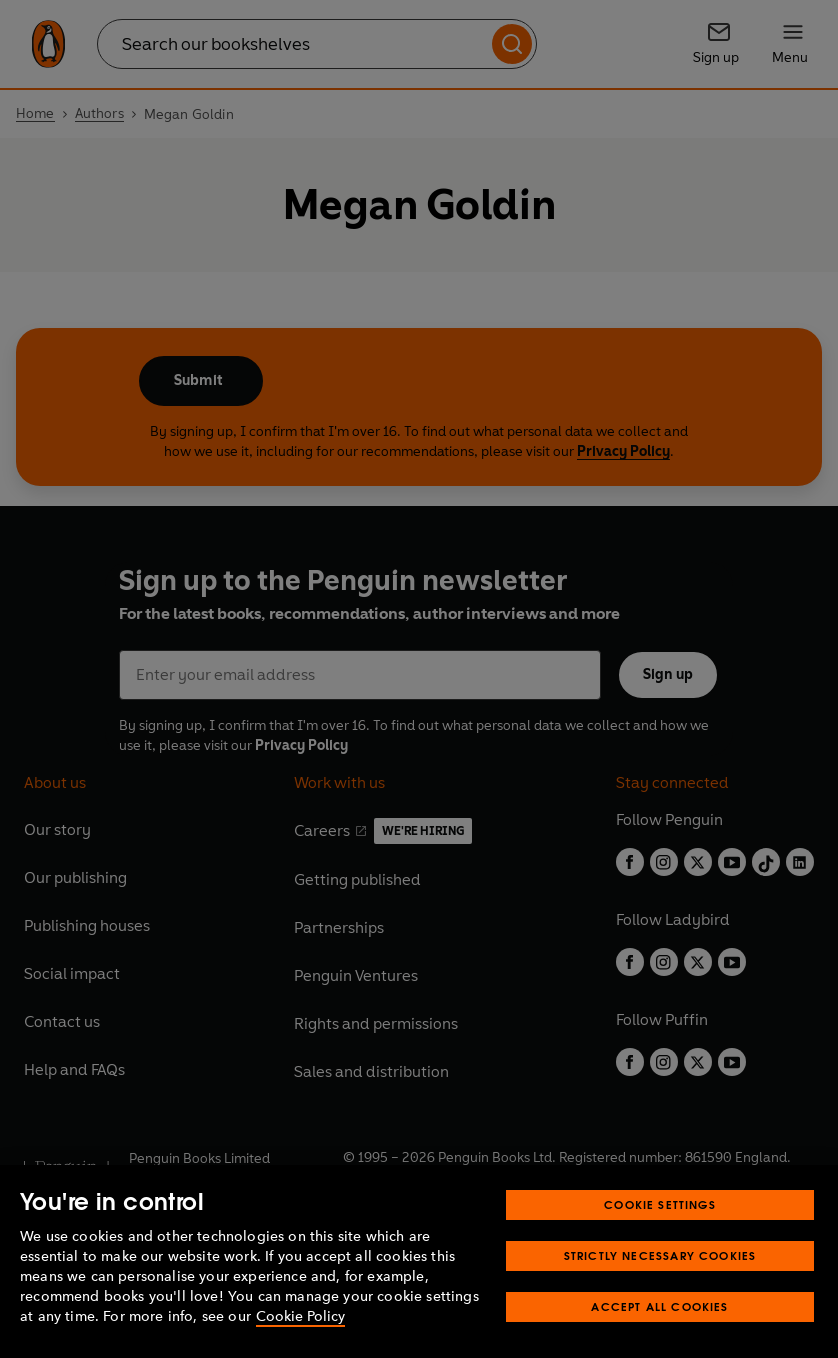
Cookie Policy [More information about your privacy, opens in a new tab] (300, 1316)
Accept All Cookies (659, 1306)
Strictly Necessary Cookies (660, 1255)
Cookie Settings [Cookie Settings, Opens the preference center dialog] (660, 1204)
